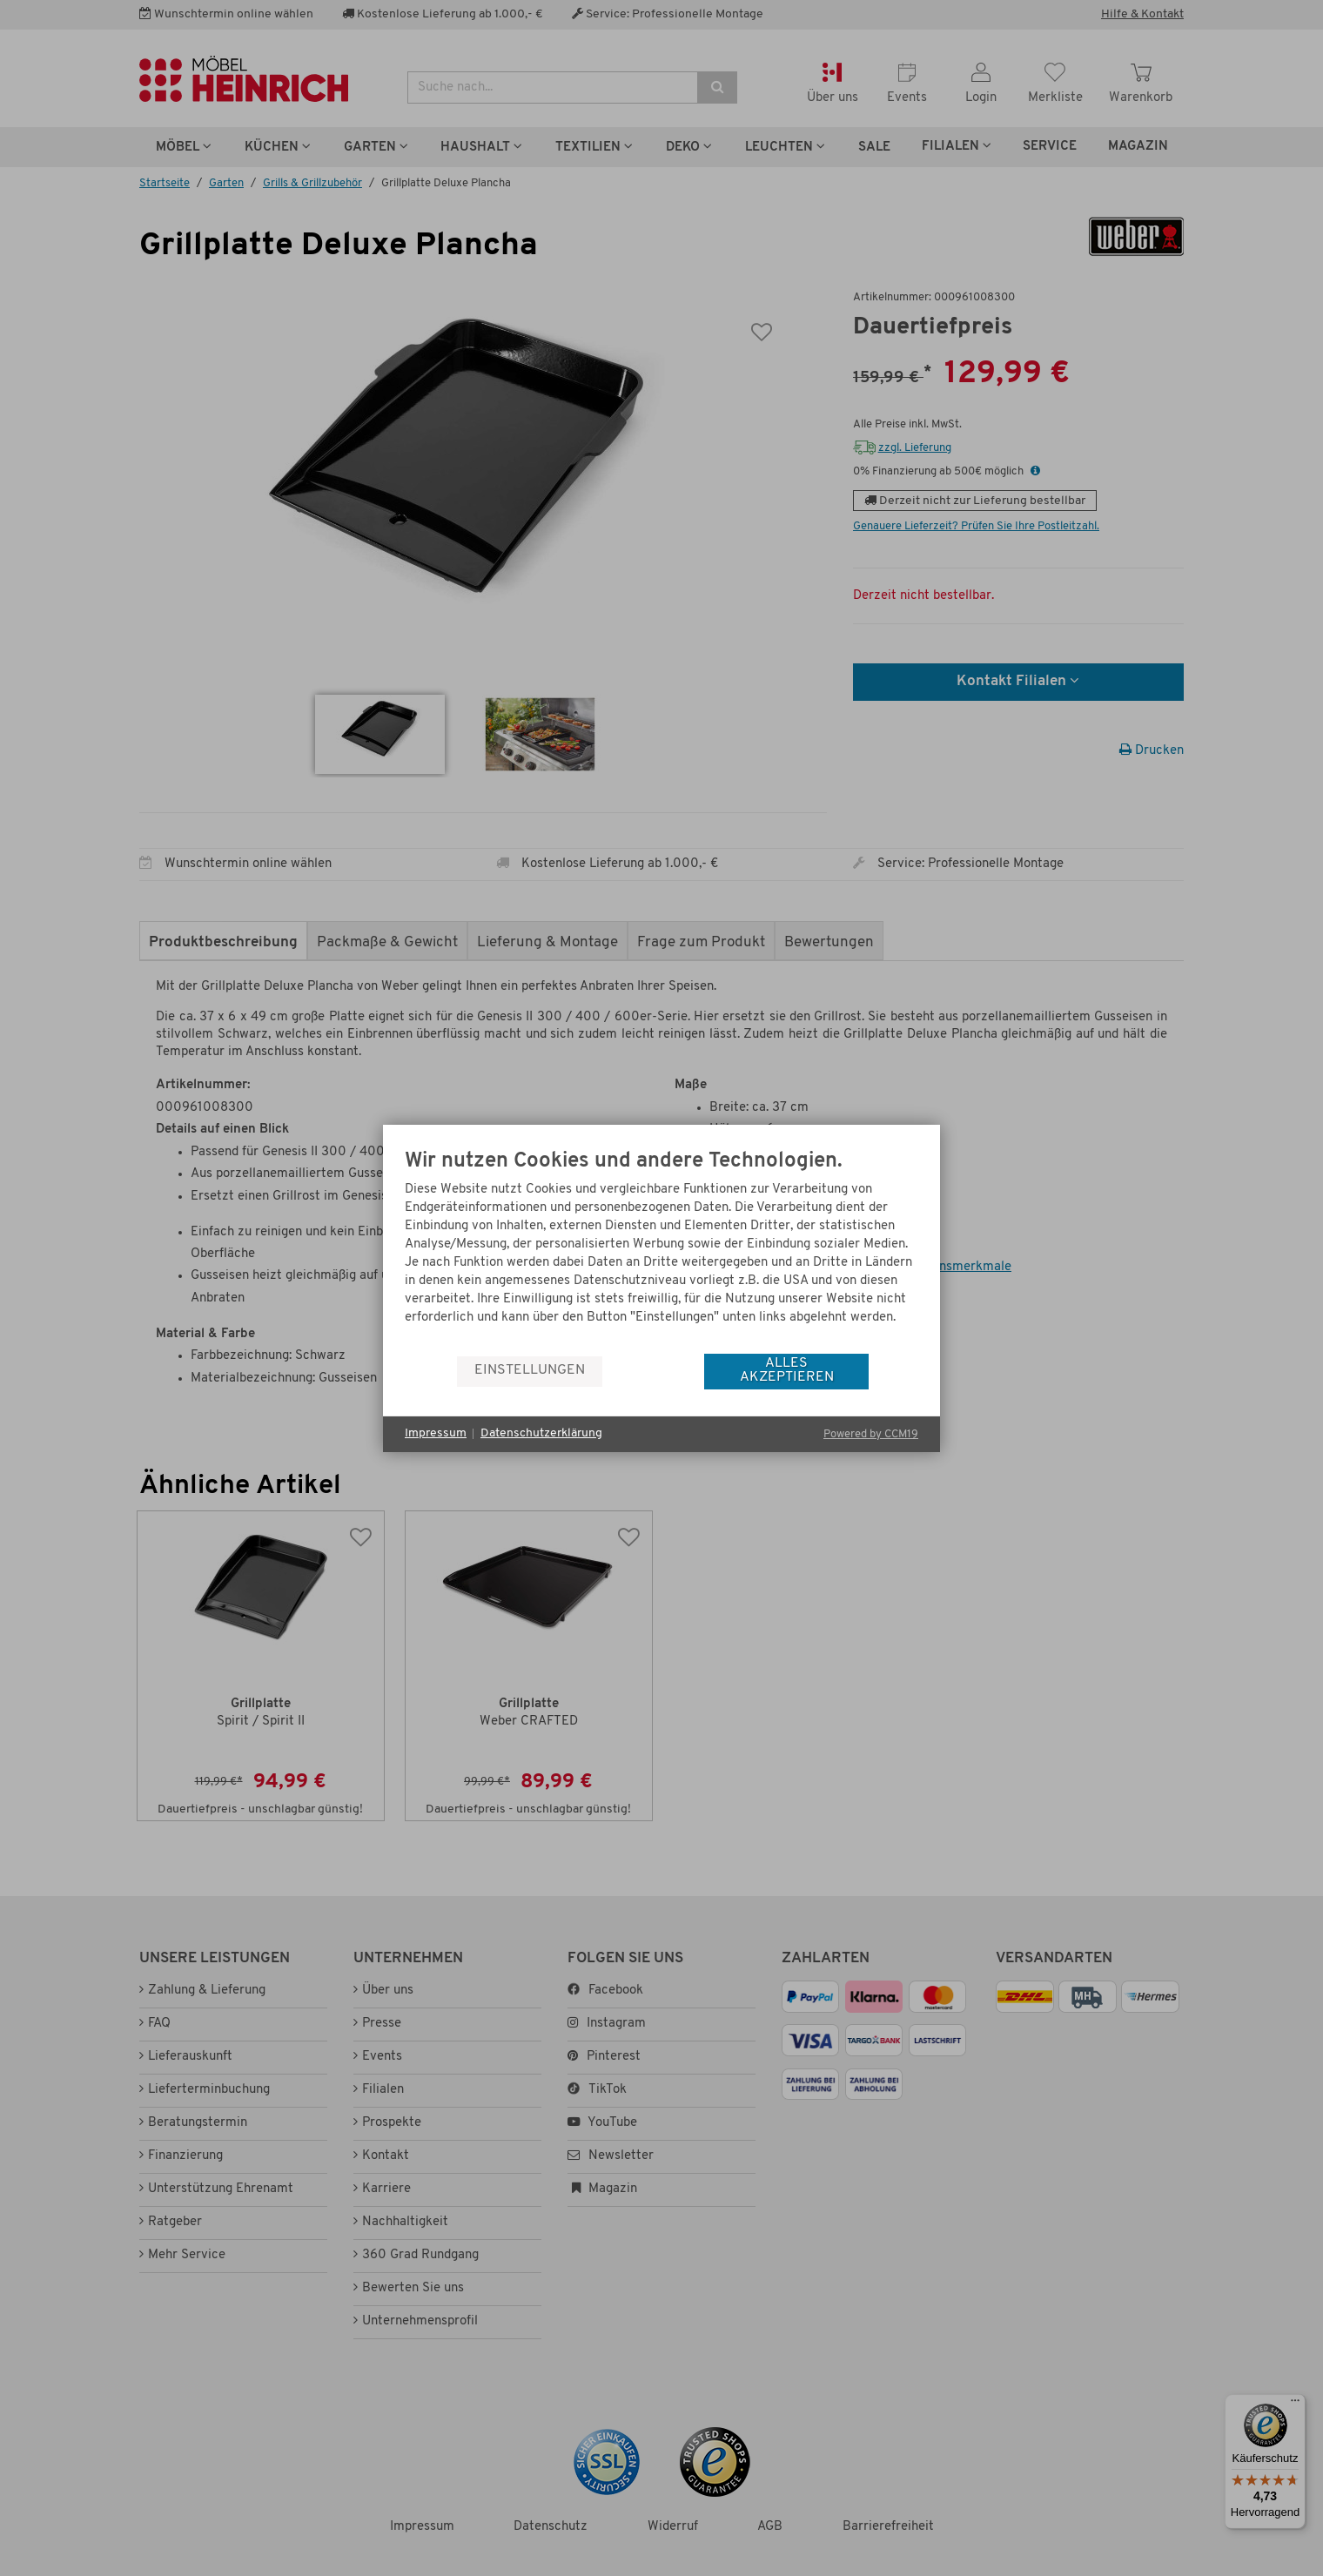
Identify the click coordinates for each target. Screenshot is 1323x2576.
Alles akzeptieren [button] (787, 1370)
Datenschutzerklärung (541, 1433)
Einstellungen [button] (529, 1370)
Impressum (436, 1433)
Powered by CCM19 (870, 1434)
